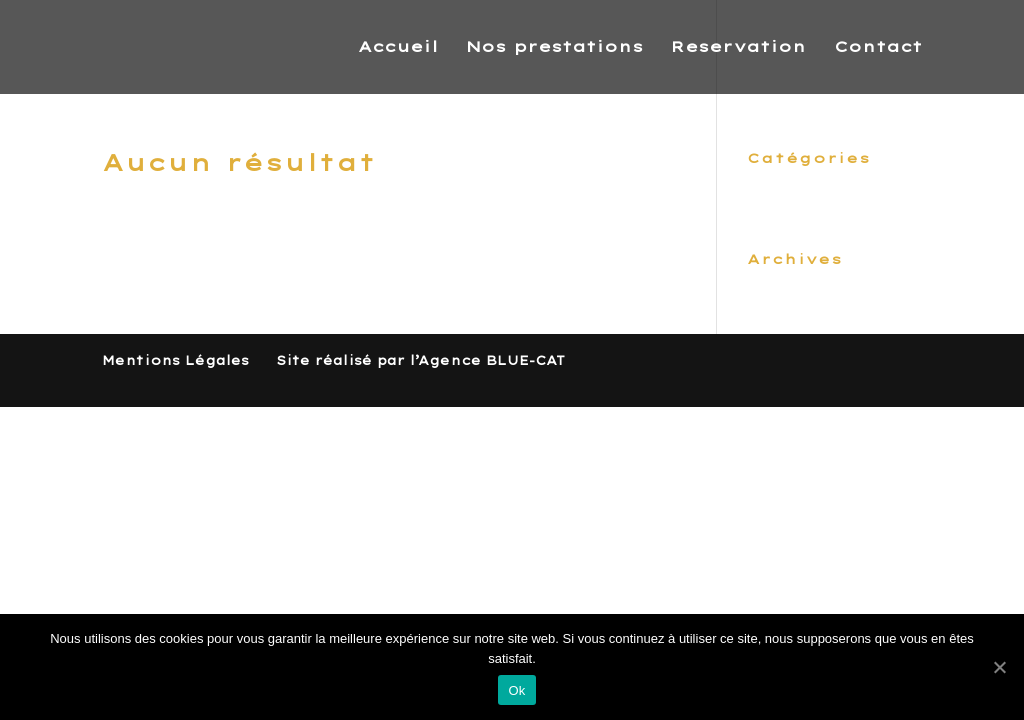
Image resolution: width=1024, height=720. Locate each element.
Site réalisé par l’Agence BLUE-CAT (420, 360)
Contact (878, 48)
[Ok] (999, 667)
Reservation (738, 48)
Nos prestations (554, 48)
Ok (516, 690)
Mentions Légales (175, 360)
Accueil (398, 48)
